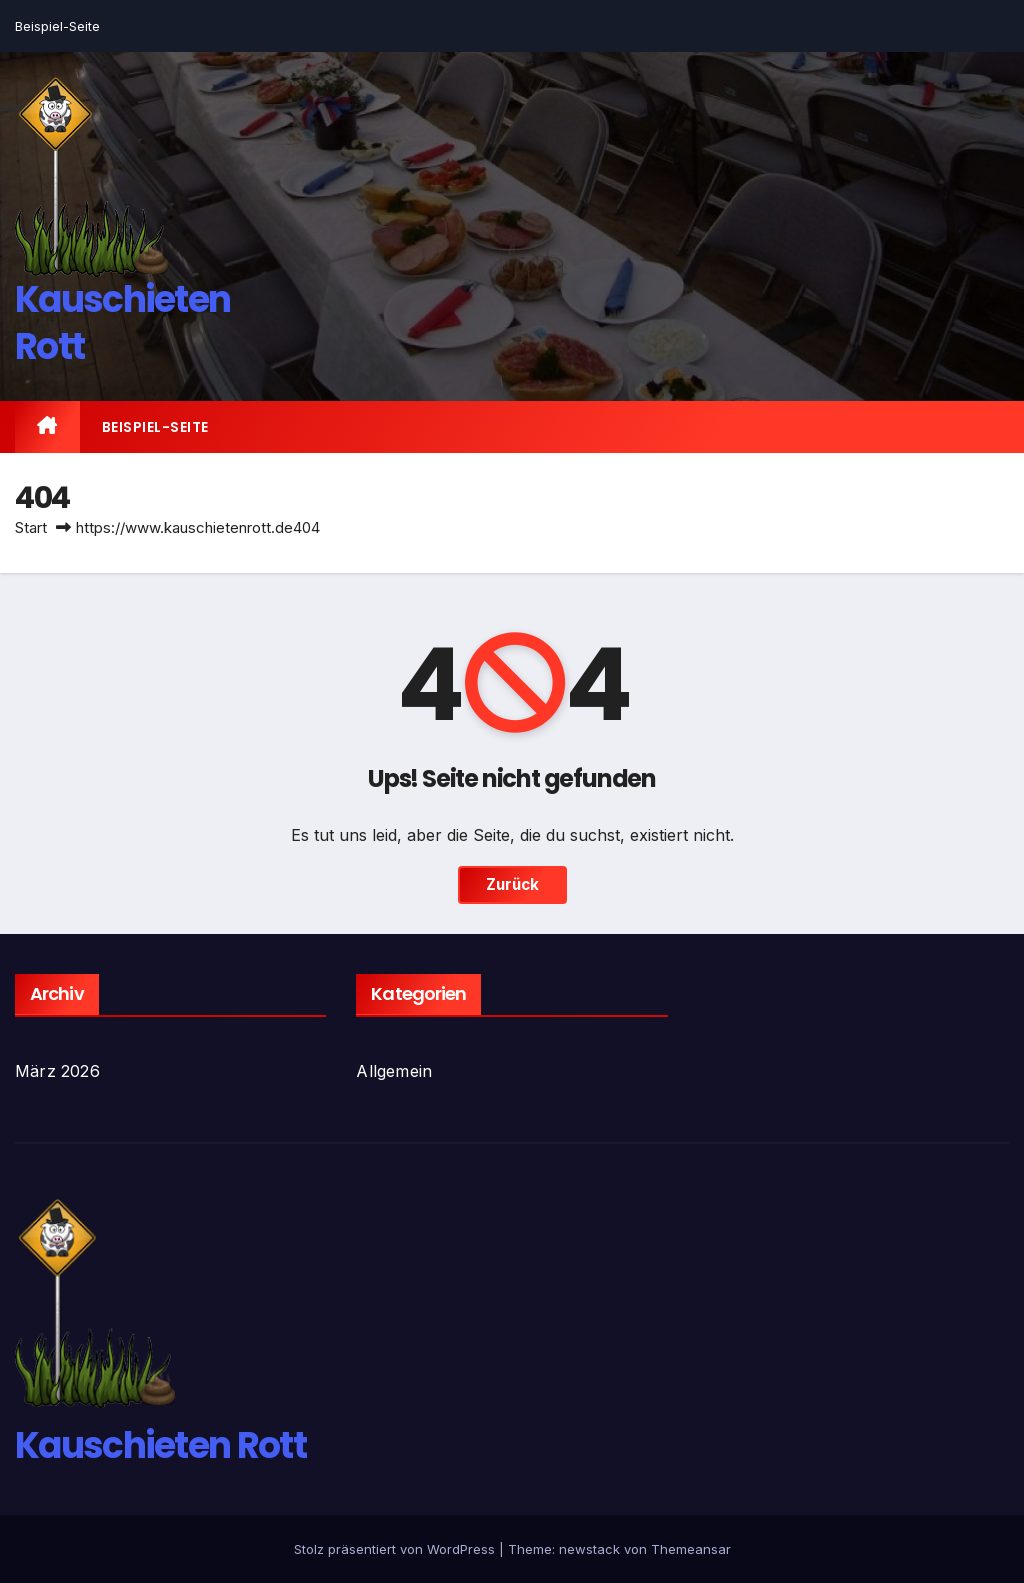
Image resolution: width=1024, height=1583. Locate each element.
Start (31, 527)
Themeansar (691, 1549)
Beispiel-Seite (57, 26)
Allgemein (394, 1071)
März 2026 (57, 1071)
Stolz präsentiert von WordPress (396, 1549)
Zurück (512, 884)
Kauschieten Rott (122, 323)
